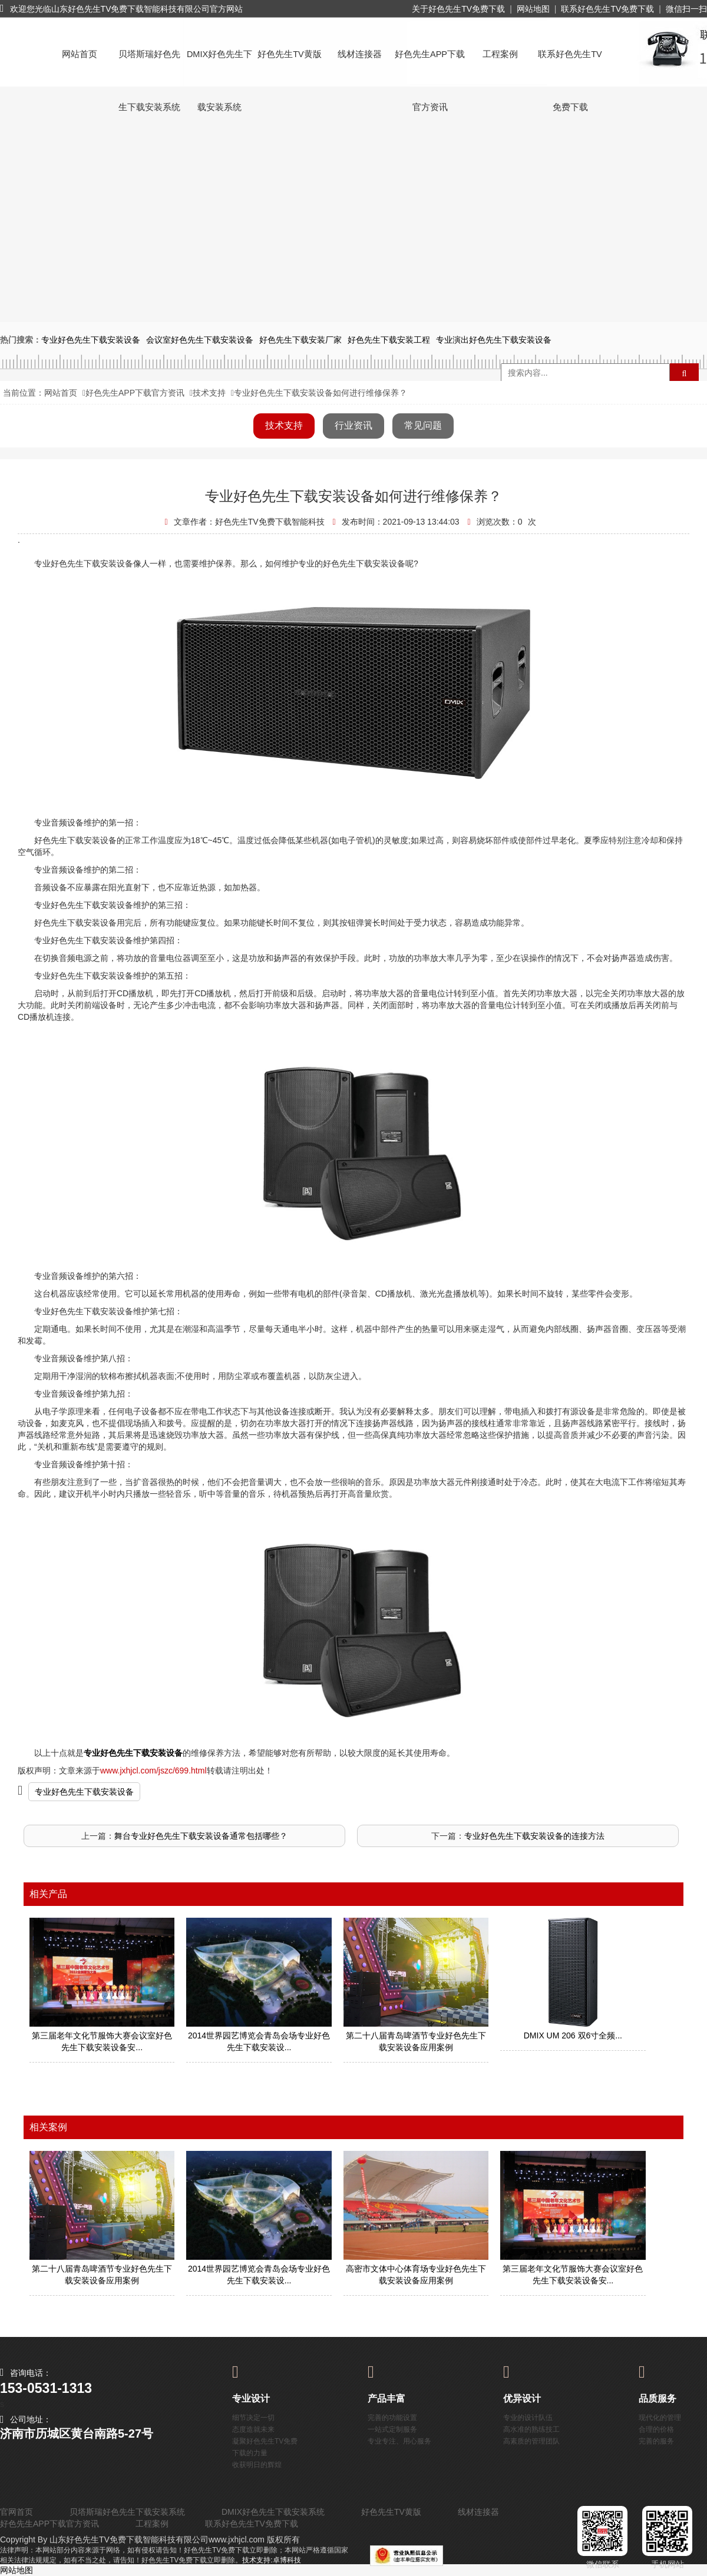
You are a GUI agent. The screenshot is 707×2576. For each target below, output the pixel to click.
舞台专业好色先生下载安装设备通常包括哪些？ (201, 1836)
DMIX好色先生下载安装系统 (219, 65)
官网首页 (16, 2512)
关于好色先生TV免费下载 (458, 9)
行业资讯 (353, 425)
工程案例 (500, 54)
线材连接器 (360, 54)
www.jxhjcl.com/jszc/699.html (153, 1770)
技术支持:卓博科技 (271, 2560)
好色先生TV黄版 (289, 54)
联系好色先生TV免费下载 (607, 9)
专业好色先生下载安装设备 (84, 1791)
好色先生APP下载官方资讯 (430, 65)
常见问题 (423, 425)
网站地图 (533, 9)
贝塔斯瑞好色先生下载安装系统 (149, 65)
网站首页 (79, 54)
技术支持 (209, 392)
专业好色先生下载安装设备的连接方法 (534, 1836)
